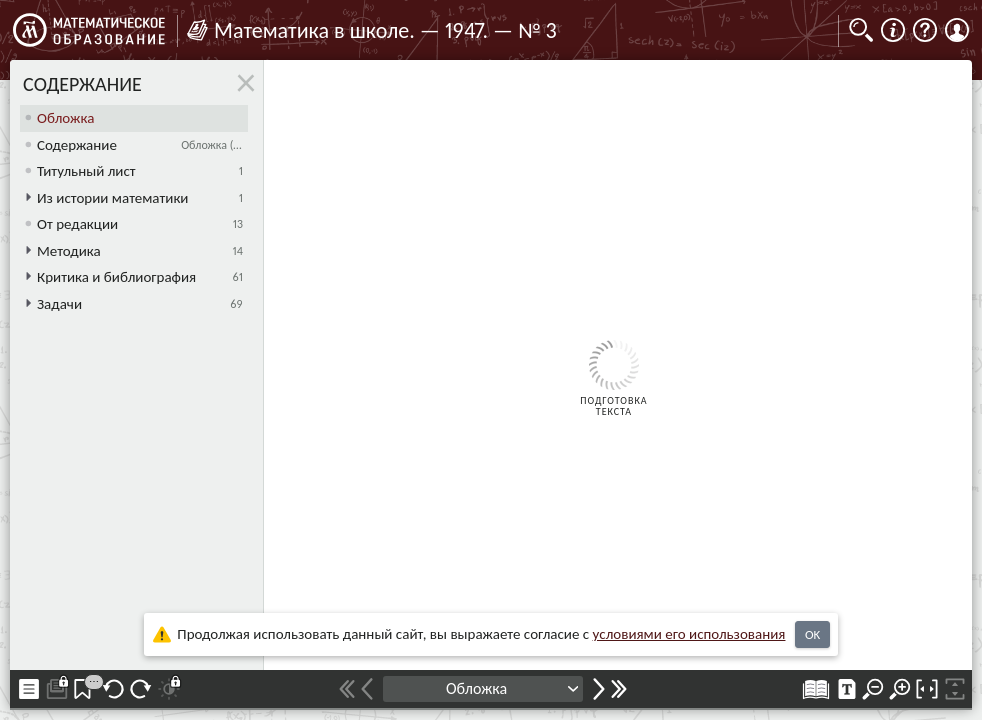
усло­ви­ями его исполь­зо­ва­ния (689, 634)
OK (812, 634)
